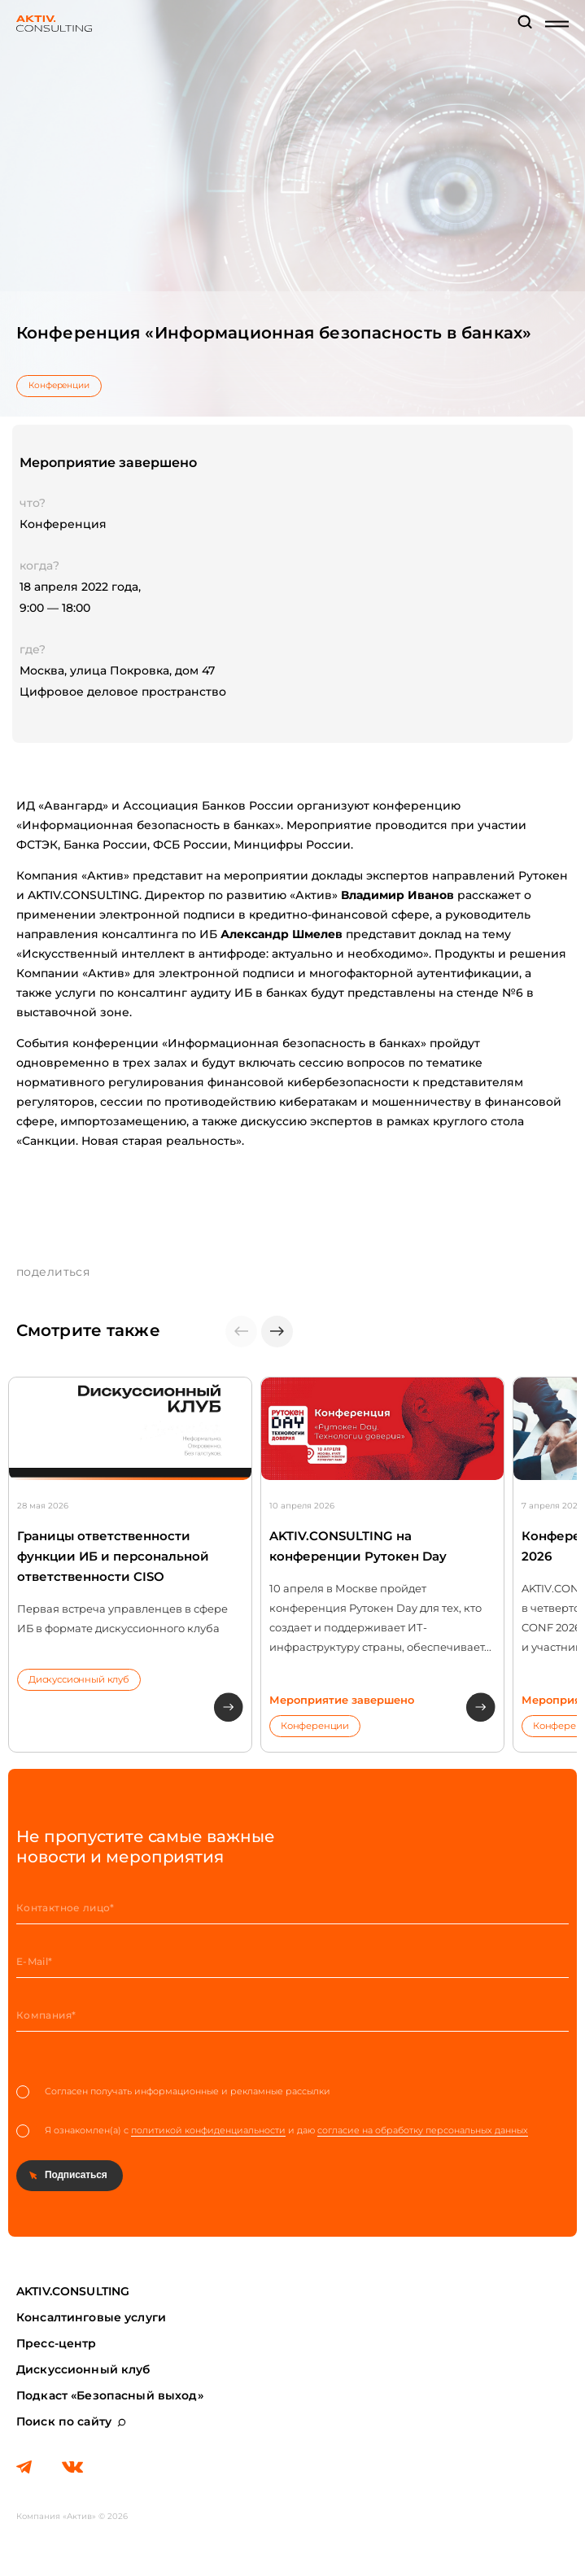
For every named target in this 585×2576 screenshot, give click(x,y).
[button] (277, 1331)
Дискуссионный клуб (78, 1679)
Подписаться (76, 2175)
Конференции (58, 385)
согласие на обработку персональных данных (422, 2130)
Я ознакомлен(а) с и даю (272, 2130)
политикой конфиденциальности (208, 2130)
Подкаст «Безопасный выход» (109, 2395)
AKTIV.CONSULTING (72, 2291)
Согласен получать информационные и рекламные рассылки (173, 2091)
